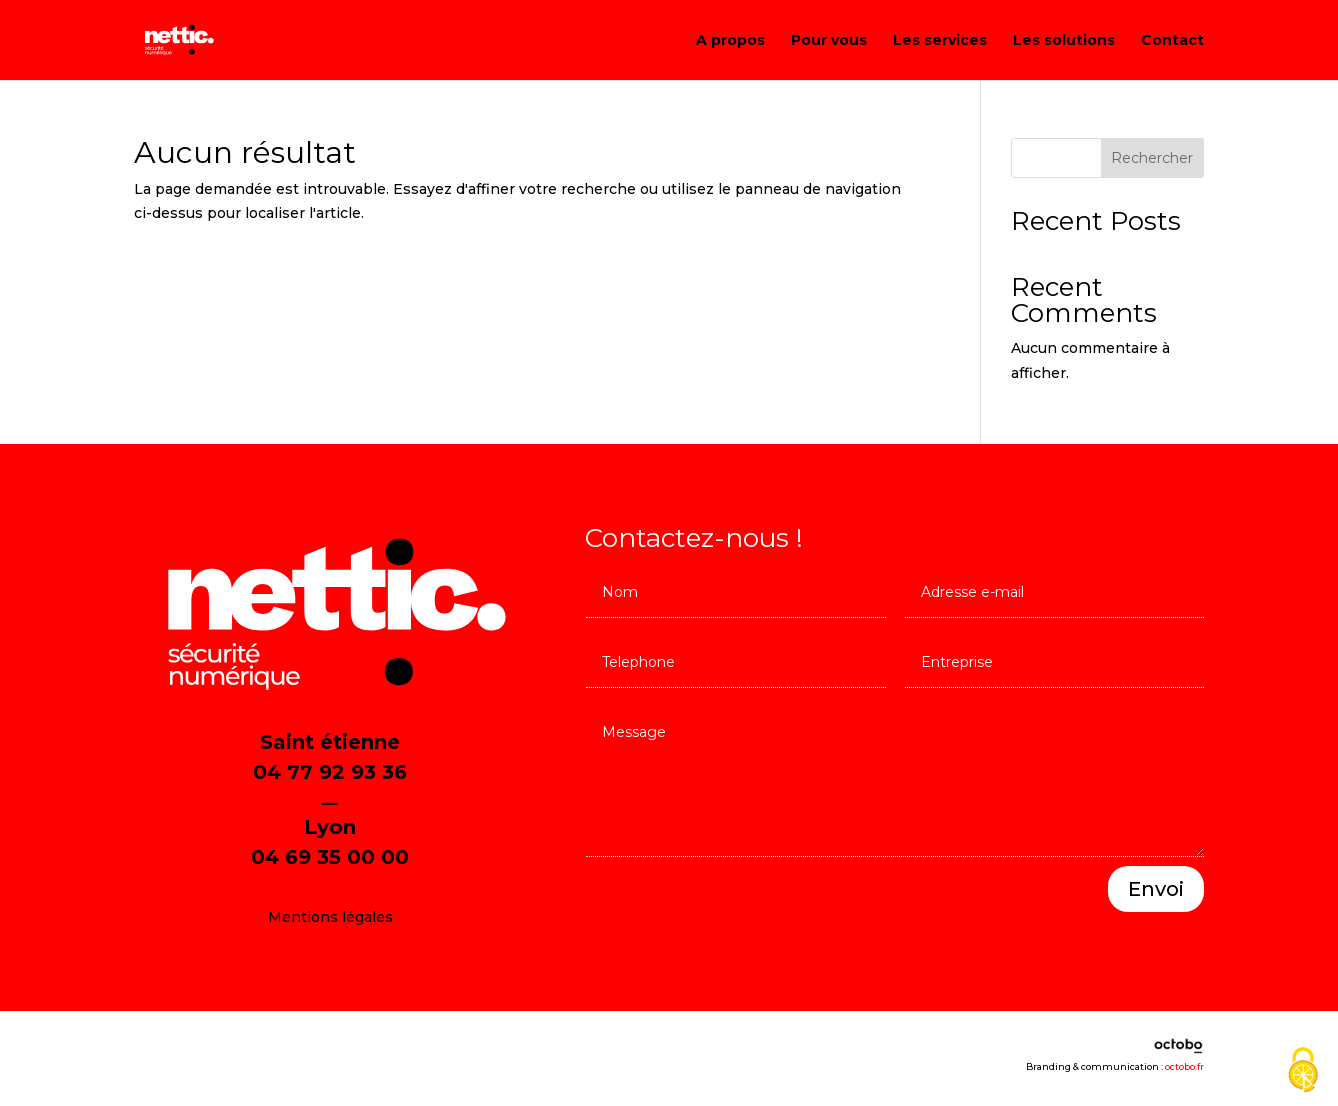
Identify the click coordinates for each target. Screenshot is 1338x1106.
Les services (940, 41)
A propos (730, 41)
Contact (1172, 41)
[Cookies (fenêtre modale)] (1303, 1071)
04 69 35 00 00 (330, 857)
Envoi (1156, 889)
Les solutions (1064, 41)
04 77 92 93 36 (330, 772)
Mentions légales (330, 917)
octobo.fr (1184, 1066)
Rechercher (1152, 158)
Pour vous (829, 41)
